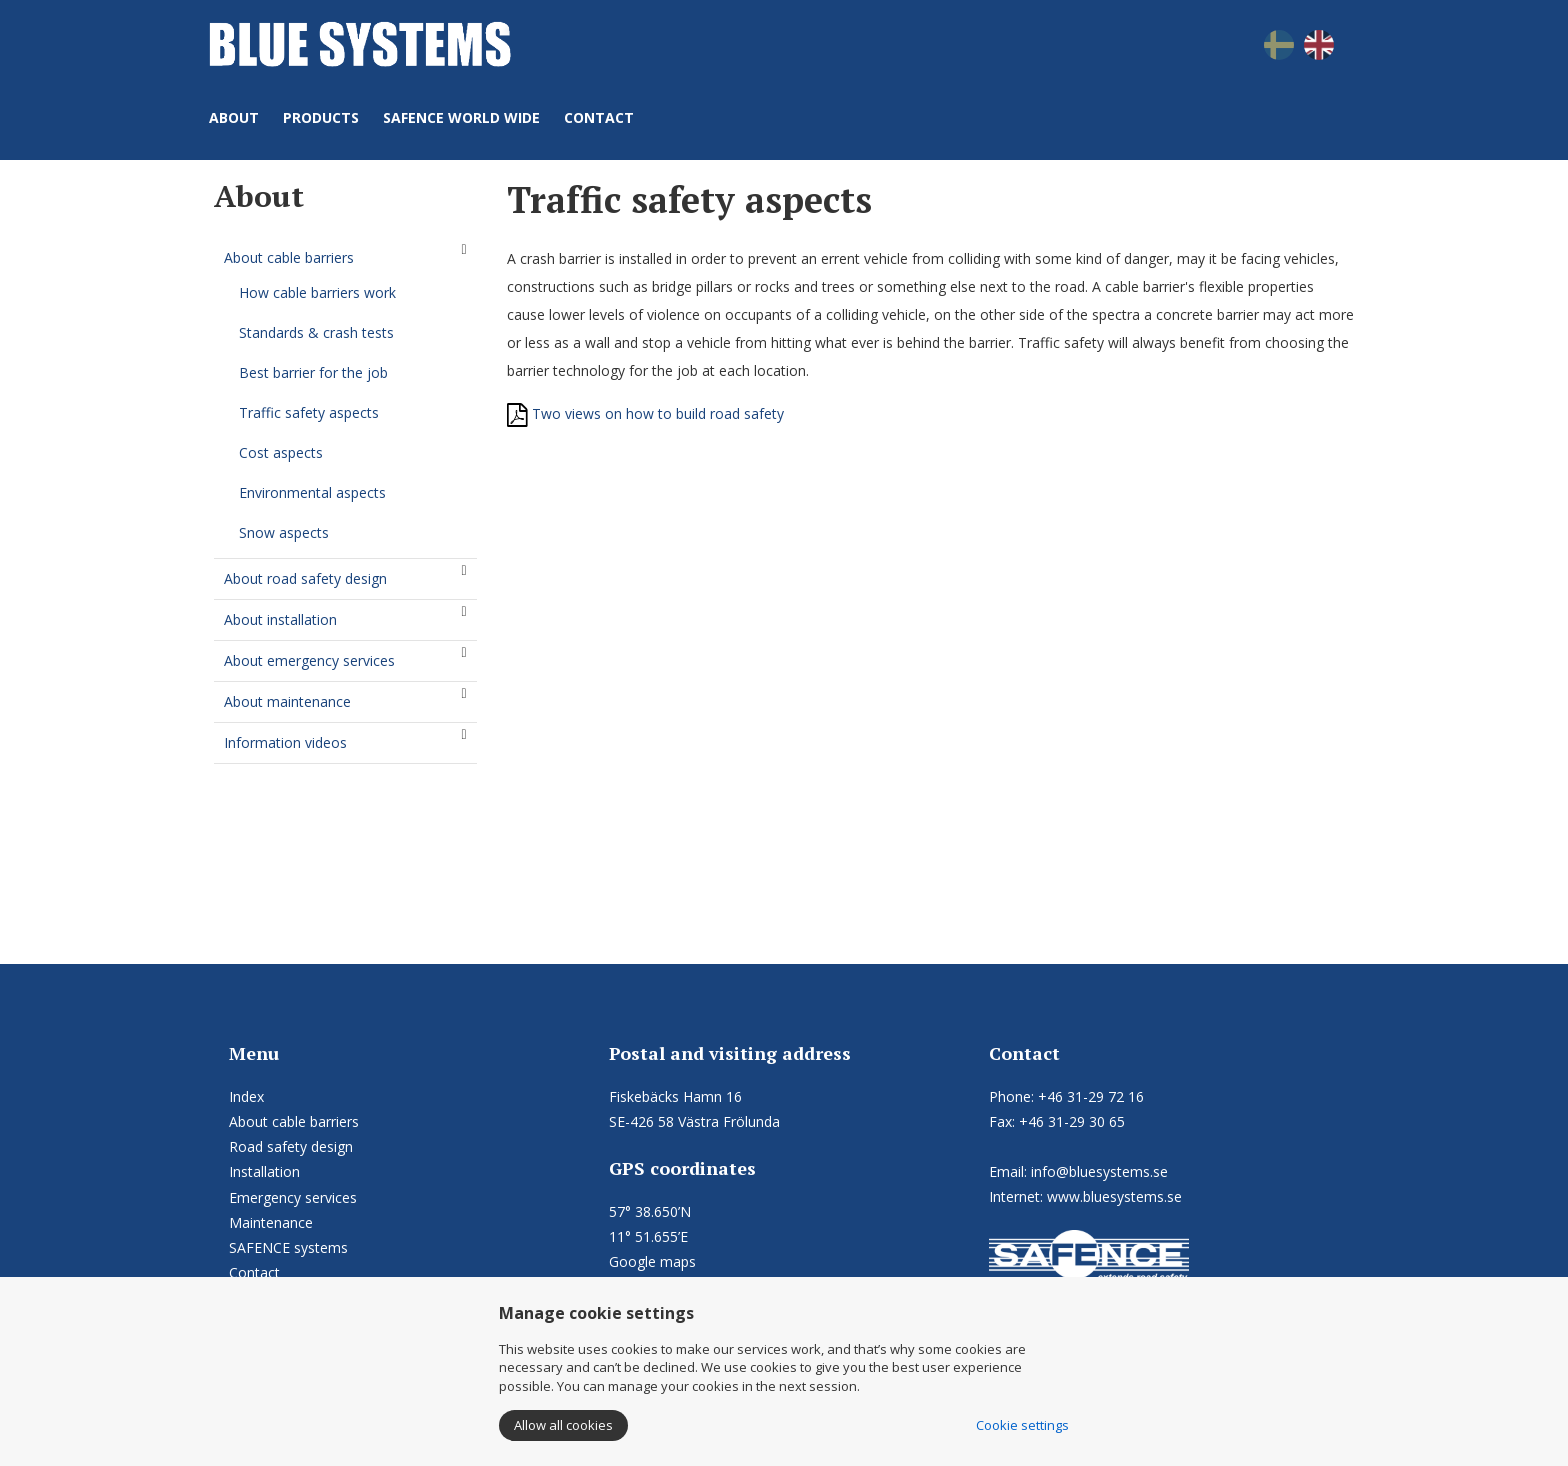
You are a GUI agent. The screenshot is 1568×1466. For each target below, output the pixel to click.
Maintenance (271, 1222)
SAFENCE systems (288, 1247)
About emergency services (309, 660)
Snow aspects (284, 532)
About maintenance (287, 701)
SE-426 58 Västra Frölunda (694, 1121)
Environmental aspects (312, 492)
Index (246, 1096)
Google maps (652, 1261)
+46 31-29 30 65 (1072, 1121)
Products (321, 117)
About (234, 117)
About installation (280, 619)
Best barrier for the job (313, 372)
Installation (264, 1171)
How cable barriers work (317, 292)
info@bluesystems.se (1099, 1171)
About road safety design (305, 578)
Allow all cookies (563, 1425)
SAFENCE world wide (461, 117)
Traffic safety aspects (309, 412)
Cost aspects (281, 452)
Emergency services (293, 1197)
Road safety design (291, 1146)
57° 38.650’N (650, 1211)
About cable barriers (289, 257)
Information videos (285, 742)
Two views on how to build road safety (645, 413)
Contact (599, 117)
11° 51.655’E (648, 1236)
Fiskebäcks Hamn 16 (675, 1096)
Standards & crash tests (316, 332)
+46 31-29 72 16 (1091, 1096)
